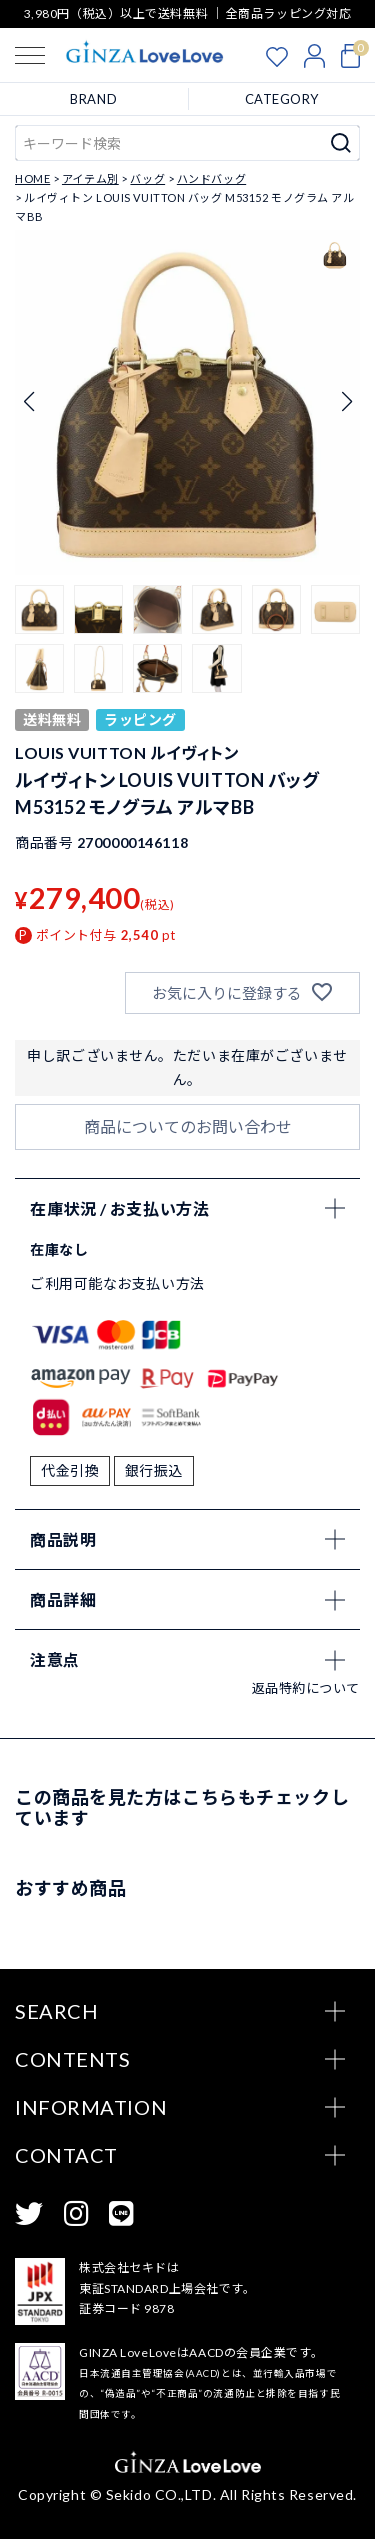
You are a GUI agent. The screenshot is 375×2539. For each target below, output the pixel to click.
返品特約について (306, 1688)
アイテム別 (90, 178)
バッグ (147, 178)
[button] (39, 609)
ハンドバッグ (211, 178)
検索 (341, 143)
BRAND (93, 99)
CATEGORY (282, 99)
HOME (32, 178)
